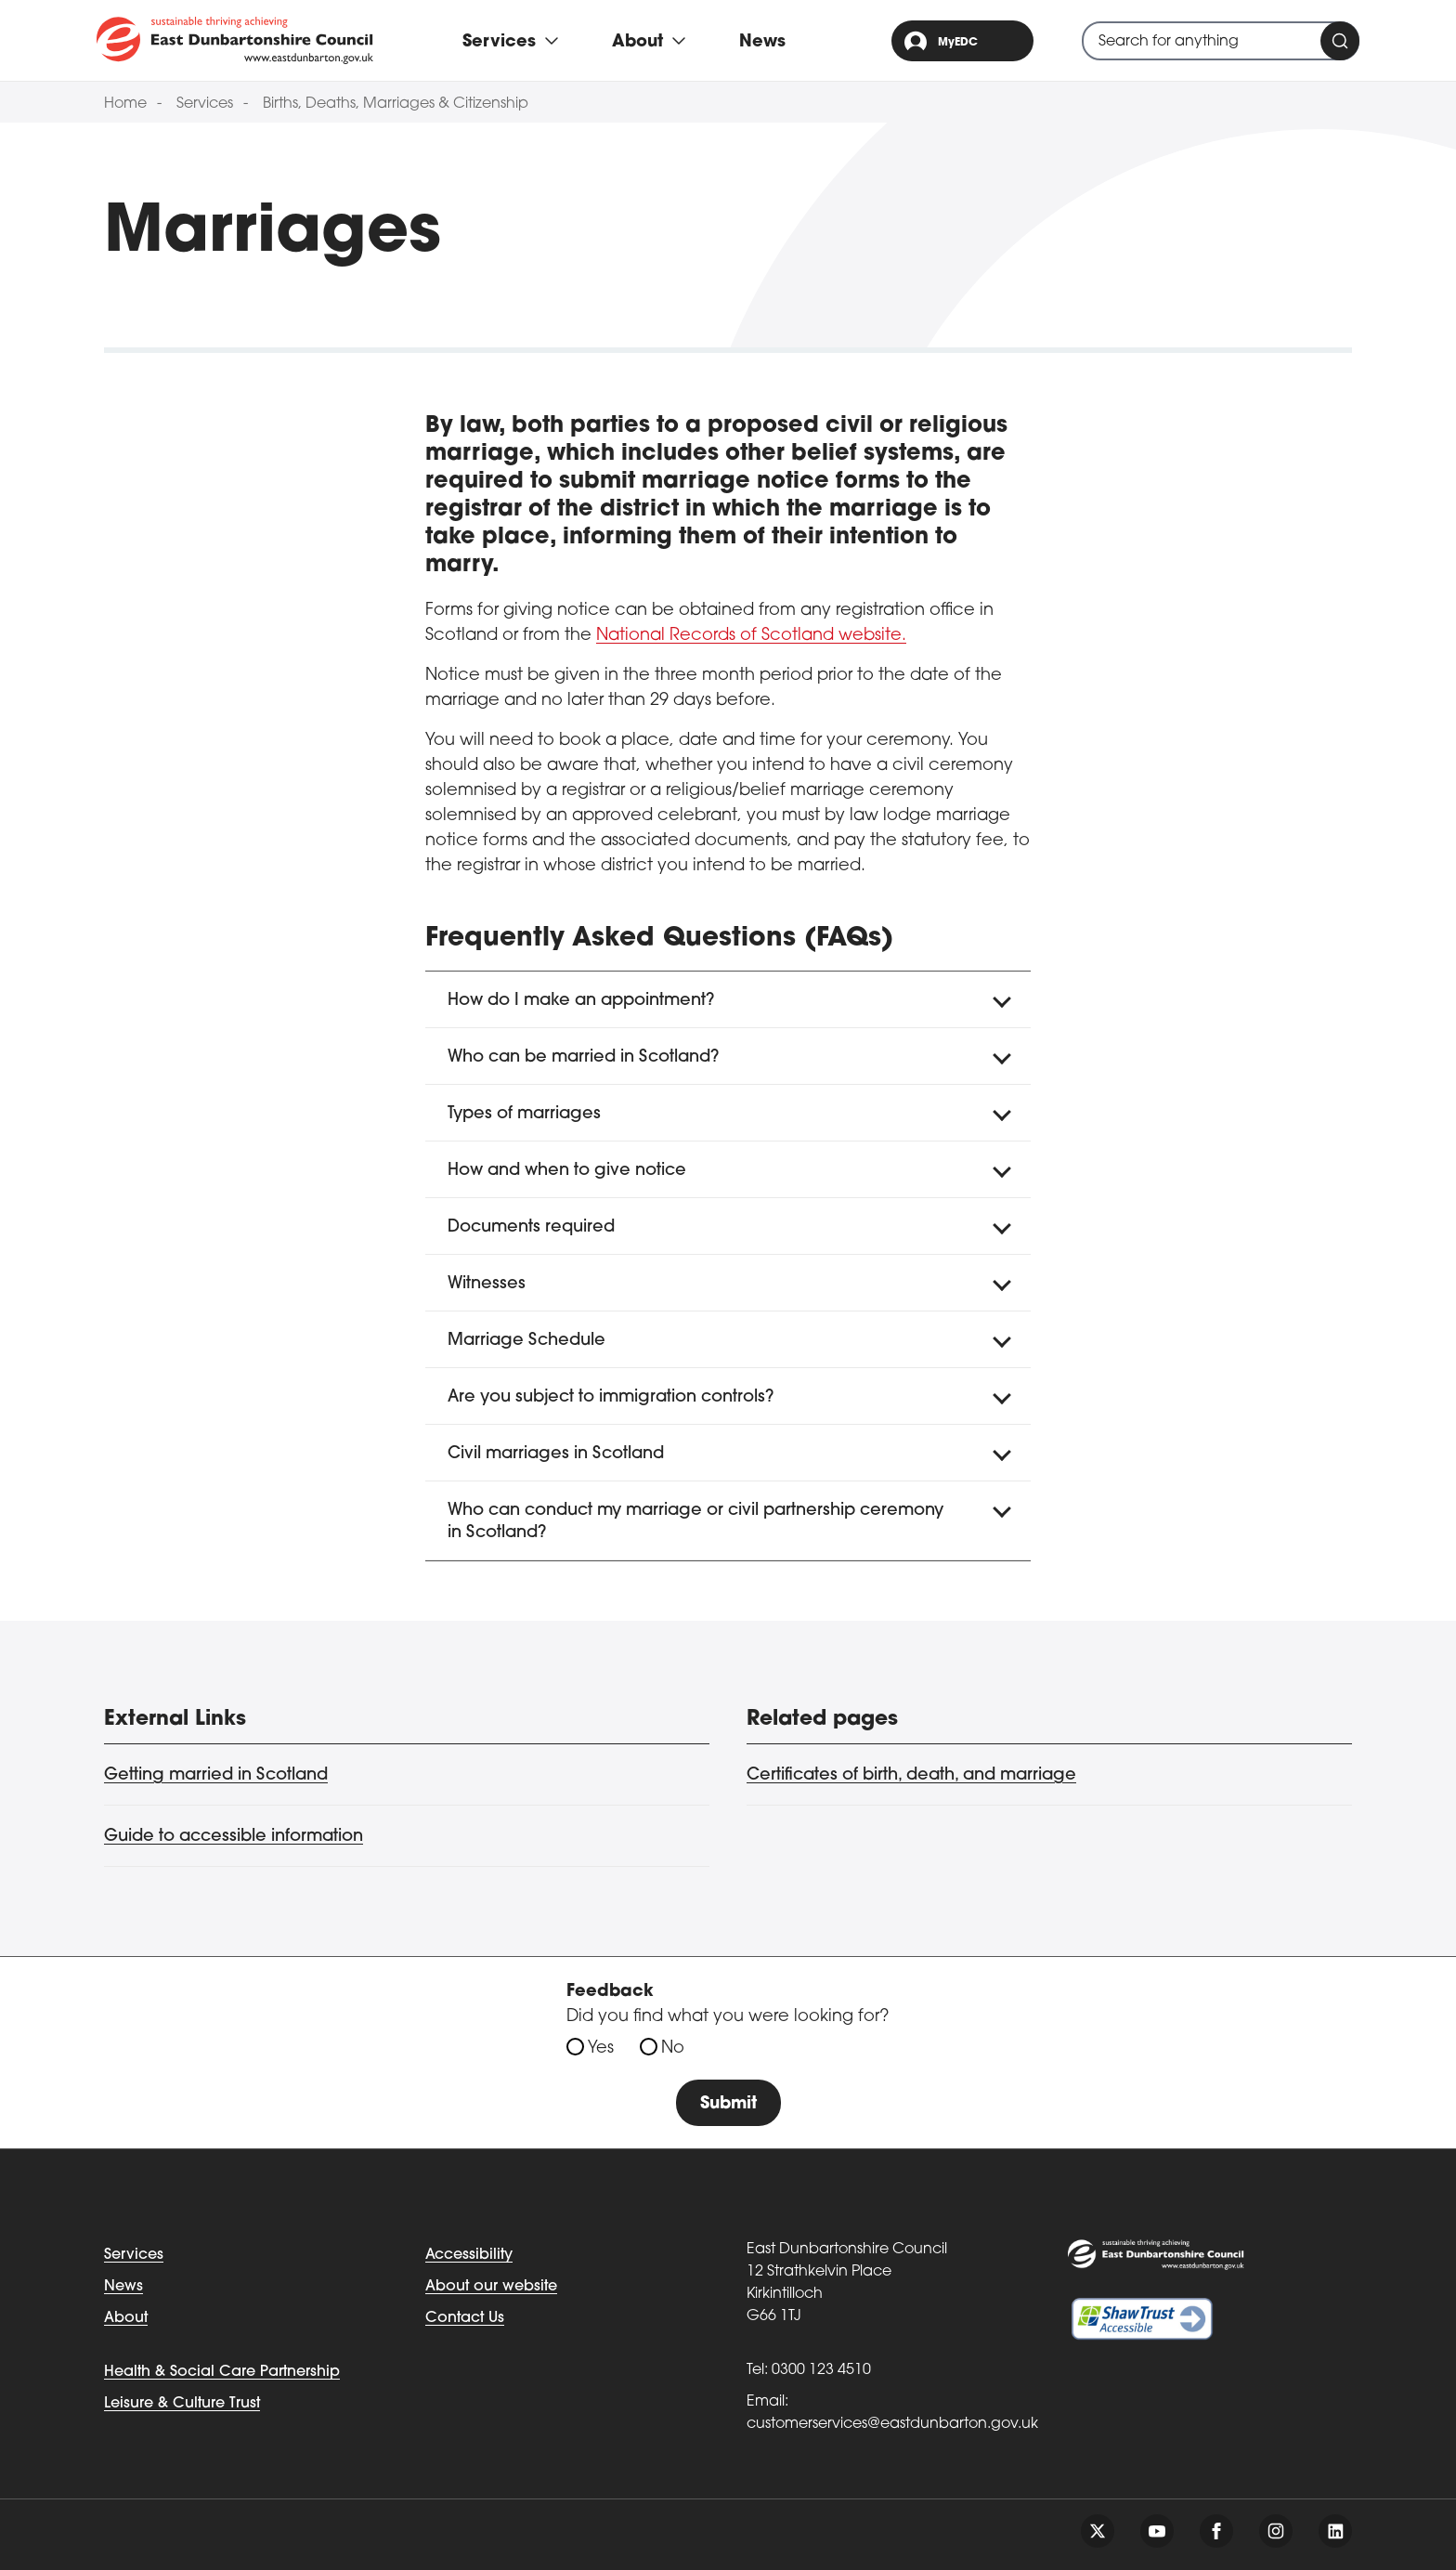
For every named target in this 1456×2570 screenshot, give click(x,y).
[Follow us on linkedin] (1335, 2531)
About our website (491, 2286)
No (672, 2048)
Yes (601, 2048)
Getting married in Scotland (216, 1775)
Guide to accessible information (233, 1837)
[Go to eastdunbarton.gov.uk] (235, 40)
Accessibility (469, 2255)
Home (125, 104)
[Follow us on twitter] (1097, 2531)
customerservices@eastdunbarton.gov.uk (892, 2424)
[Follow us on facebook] (1216, 2531)
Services (204, 104)
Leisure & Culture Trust (182, 2403)
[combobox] (1220, 40)
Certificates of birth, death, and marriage (911, 1775)
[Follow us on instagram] (1276, 2531)
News (762, 42)
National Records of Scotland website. (751, 636)
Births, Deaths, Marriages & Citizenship (395, 104)
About (126, 2318)
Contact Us (464, 2318)
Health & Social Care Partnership (222, 2372)
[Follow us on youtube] (1157, 2531)
